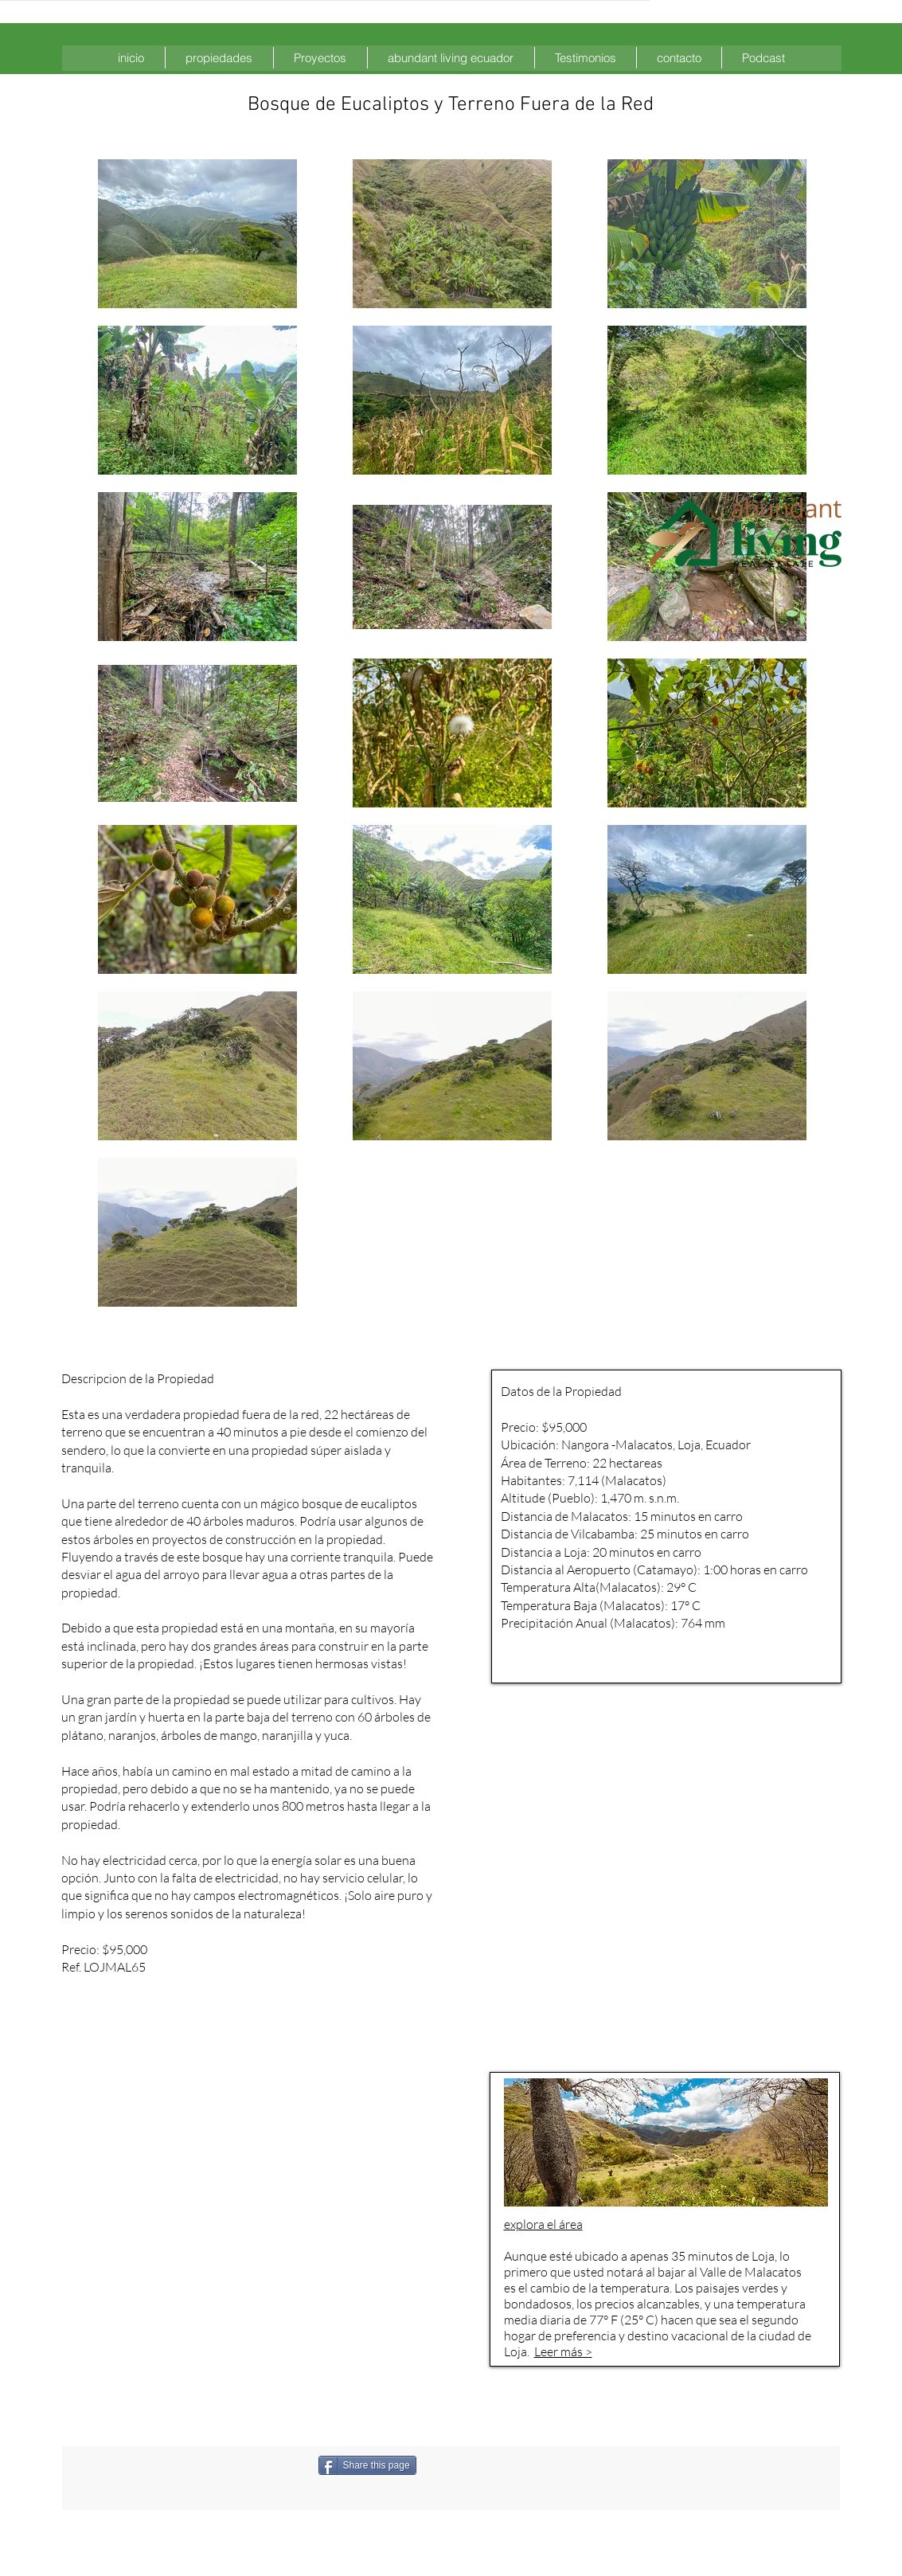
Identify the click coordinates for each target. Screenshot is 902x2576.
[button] (219, 57)
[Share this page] (367, 2465)
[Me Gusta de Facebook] (500, 2465)
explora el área (543, 2224)
